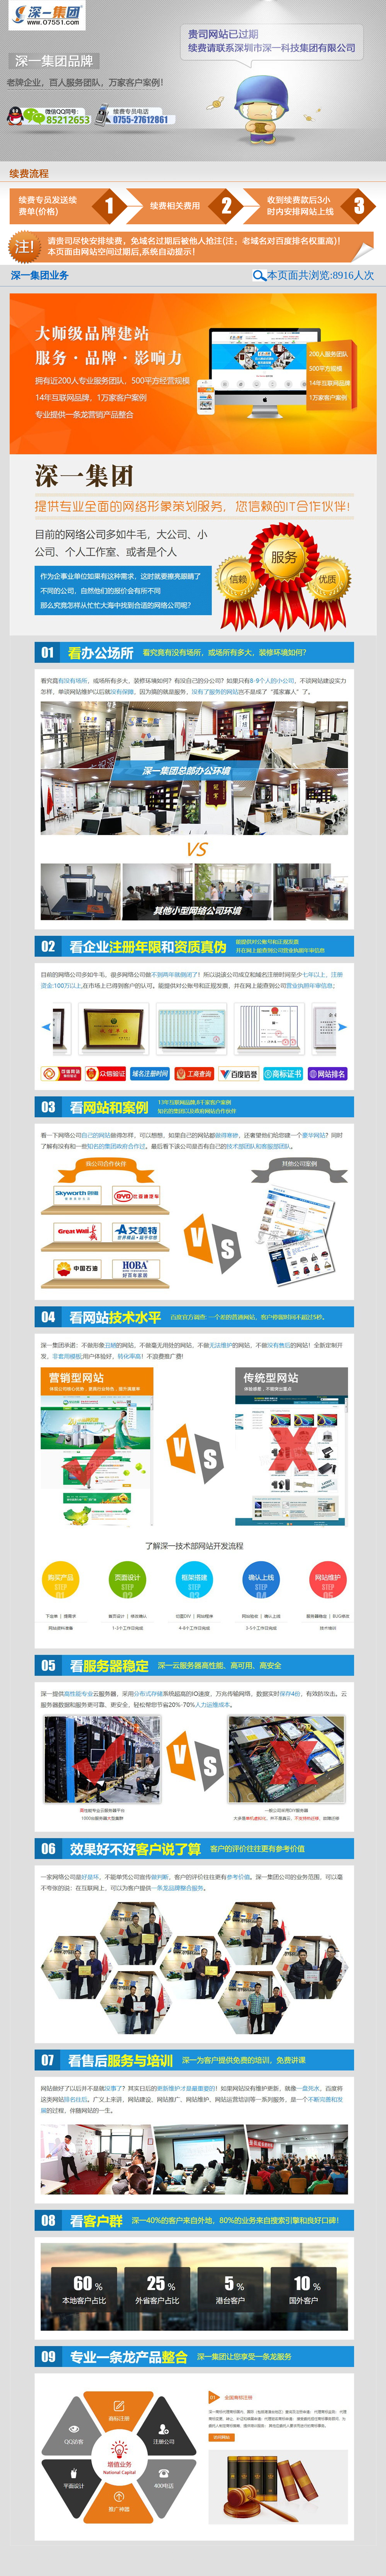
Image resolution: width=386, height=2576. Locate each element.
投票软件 (338, 2555)
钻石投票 (148, 2555)
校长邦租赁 (50, 2555)
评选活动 (211, 2561)
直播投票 (137, 2561)
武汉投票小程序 (309, 2561)
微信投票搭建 (327, 2566)
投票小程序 (278, 2561)
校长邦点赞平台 (19, 2555)
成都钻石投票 (205, 2555)
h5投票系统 (298, 2566)
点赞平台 (34, 2561)
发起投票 (241, 2572)
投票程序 (262, 2572)
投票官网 (359, 2555)
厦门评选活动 (281, 2555)
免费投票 (55, 2561)
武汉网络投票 (174, 2555)
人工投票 (116, 2561)
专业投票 (219, 2572)
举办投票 (94, 2561)
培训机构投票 (358, 2566)
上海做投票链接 (19, 2566)
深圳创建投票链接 (347, 2561)
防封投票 (254, 2561)
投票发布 (12, 2561)
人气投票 (197, 2572)
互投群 (75, 2561)
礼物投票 (233, 2561)
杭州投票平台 (88, 2572)
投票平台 (95, 2555)
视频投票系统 (17, 2572)
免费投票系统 (312, 2555)
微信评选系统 (122, 2555)
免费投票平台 (185, 2561)
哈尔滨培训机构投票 (243, 2555)
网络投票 (74, 2555)
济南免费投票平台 (52, 2572)
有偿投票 (159, 2561)
